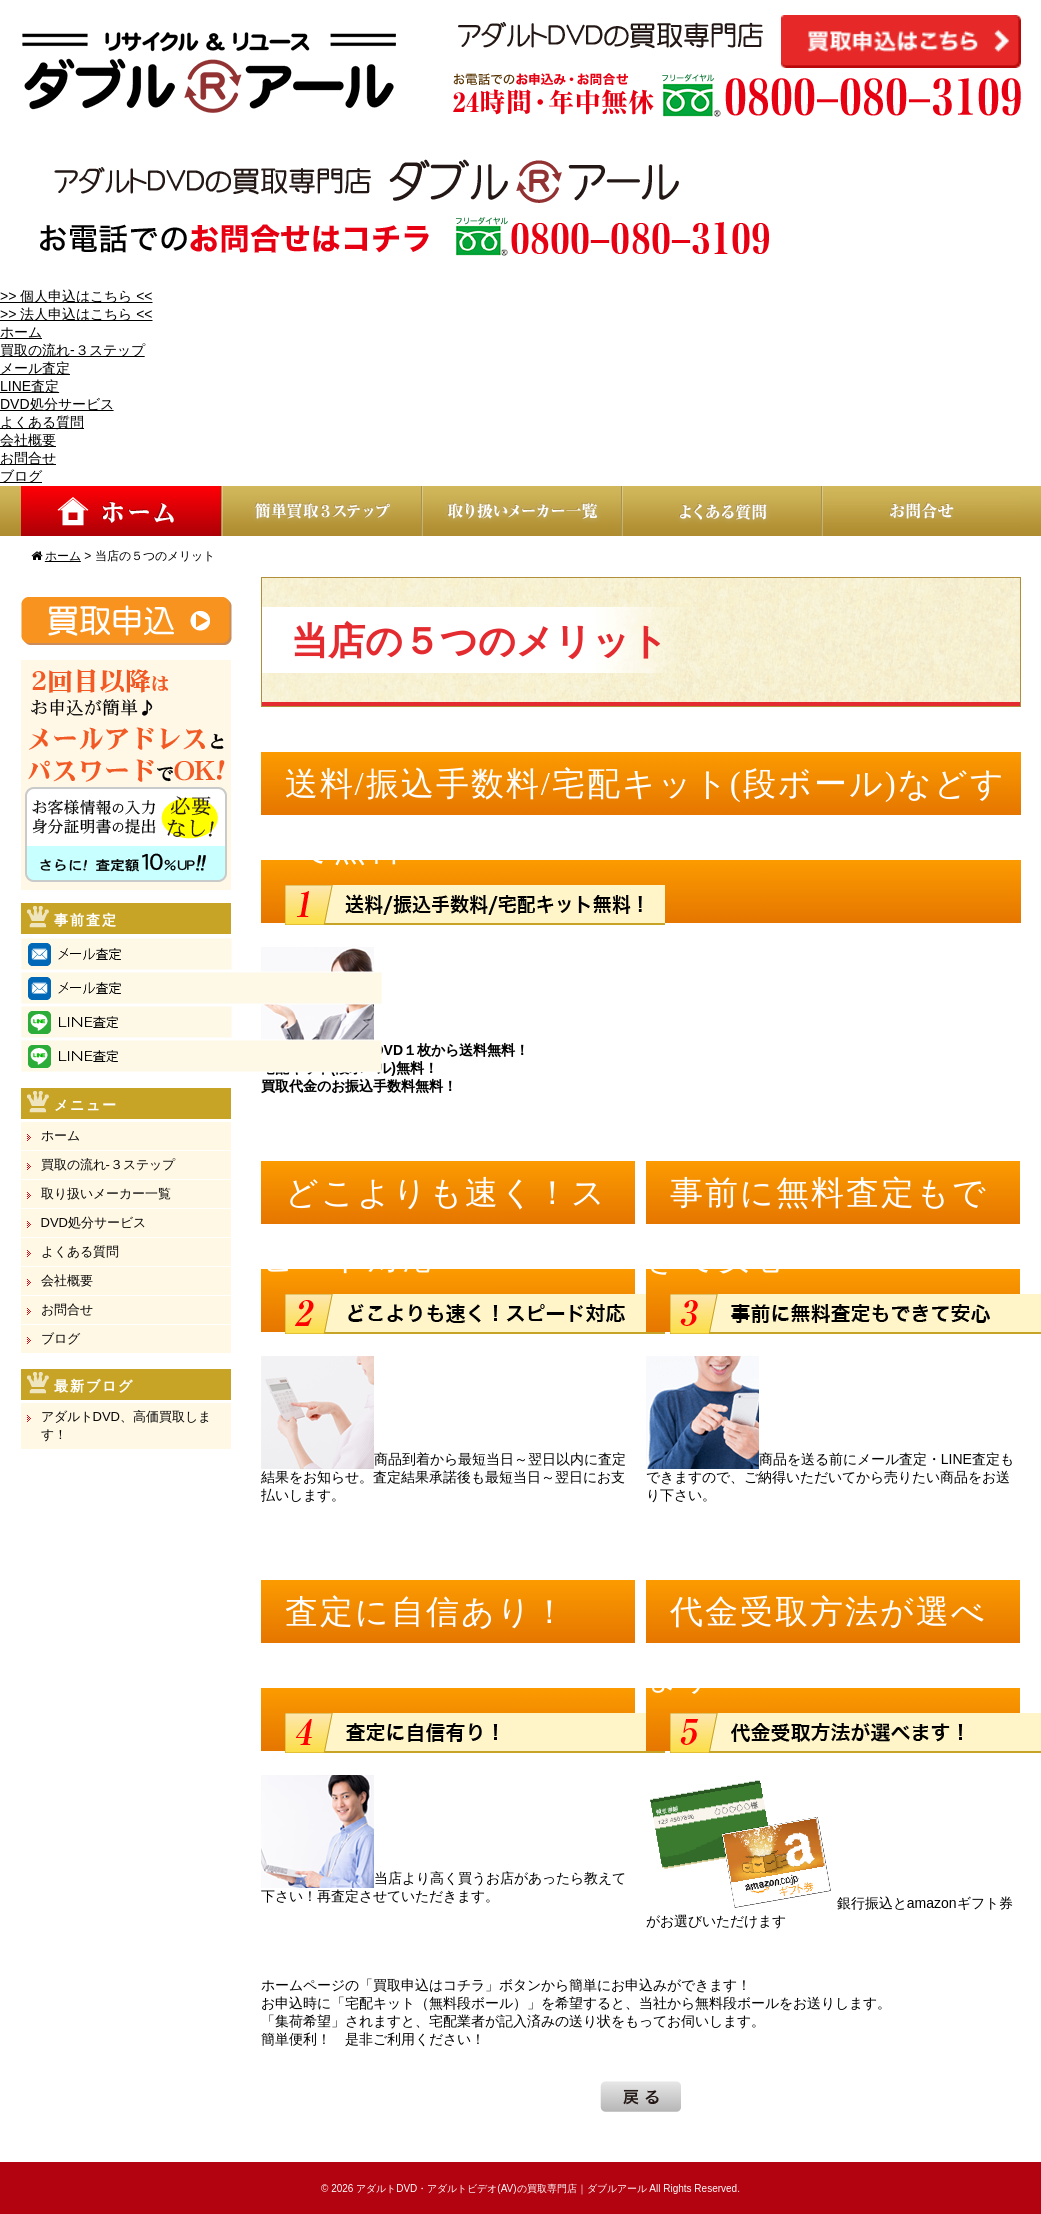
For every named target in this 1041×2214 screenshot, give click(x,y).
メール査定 (35, 368)
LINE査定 (29, 386)
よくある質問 (42, 422)
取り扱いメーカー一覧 (106, 1193)
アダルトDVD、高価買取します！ (126, 1425)
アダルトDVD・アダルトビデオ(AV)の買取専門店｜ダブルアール (501, 2188)
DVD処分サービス (57, 404)
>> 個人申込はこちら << (76, 296)
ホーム (21, 332)
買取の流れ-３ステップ (72, 350)
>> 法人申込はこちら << (76, 314)
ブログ (21, 476)
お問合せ (28, 458)
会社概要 (28, 440)
